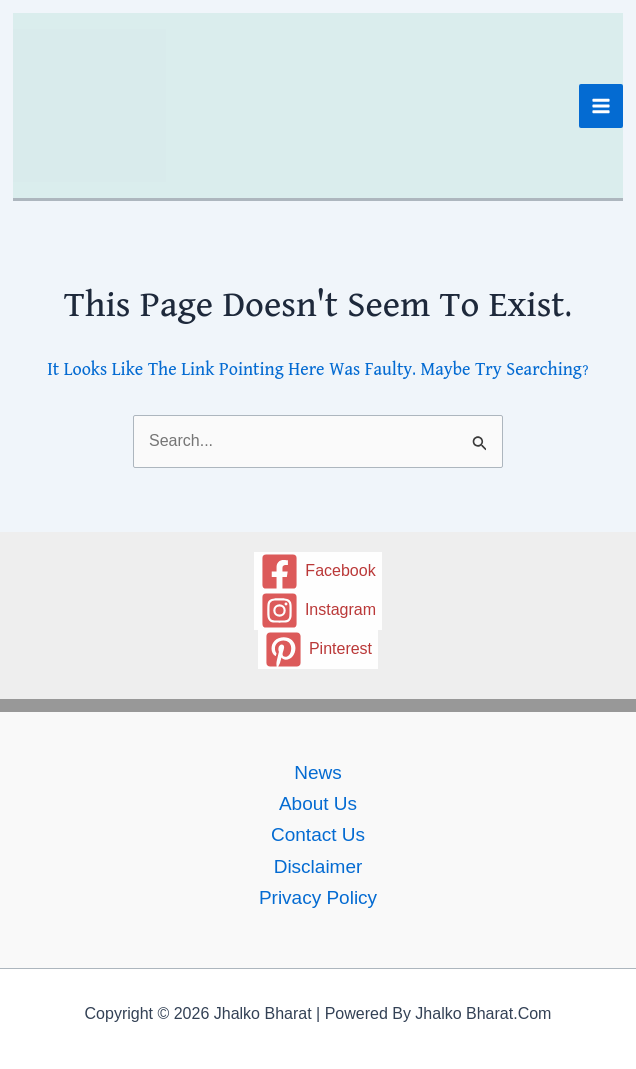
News (318, 772)
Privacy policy (318, 897)
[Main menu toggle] (601, 106)
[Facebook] (318, 571)
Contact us (318, 834)
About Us (318, 803)
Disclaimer (318, 866)
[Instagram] (318, 610)
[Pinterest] (318, 649)
